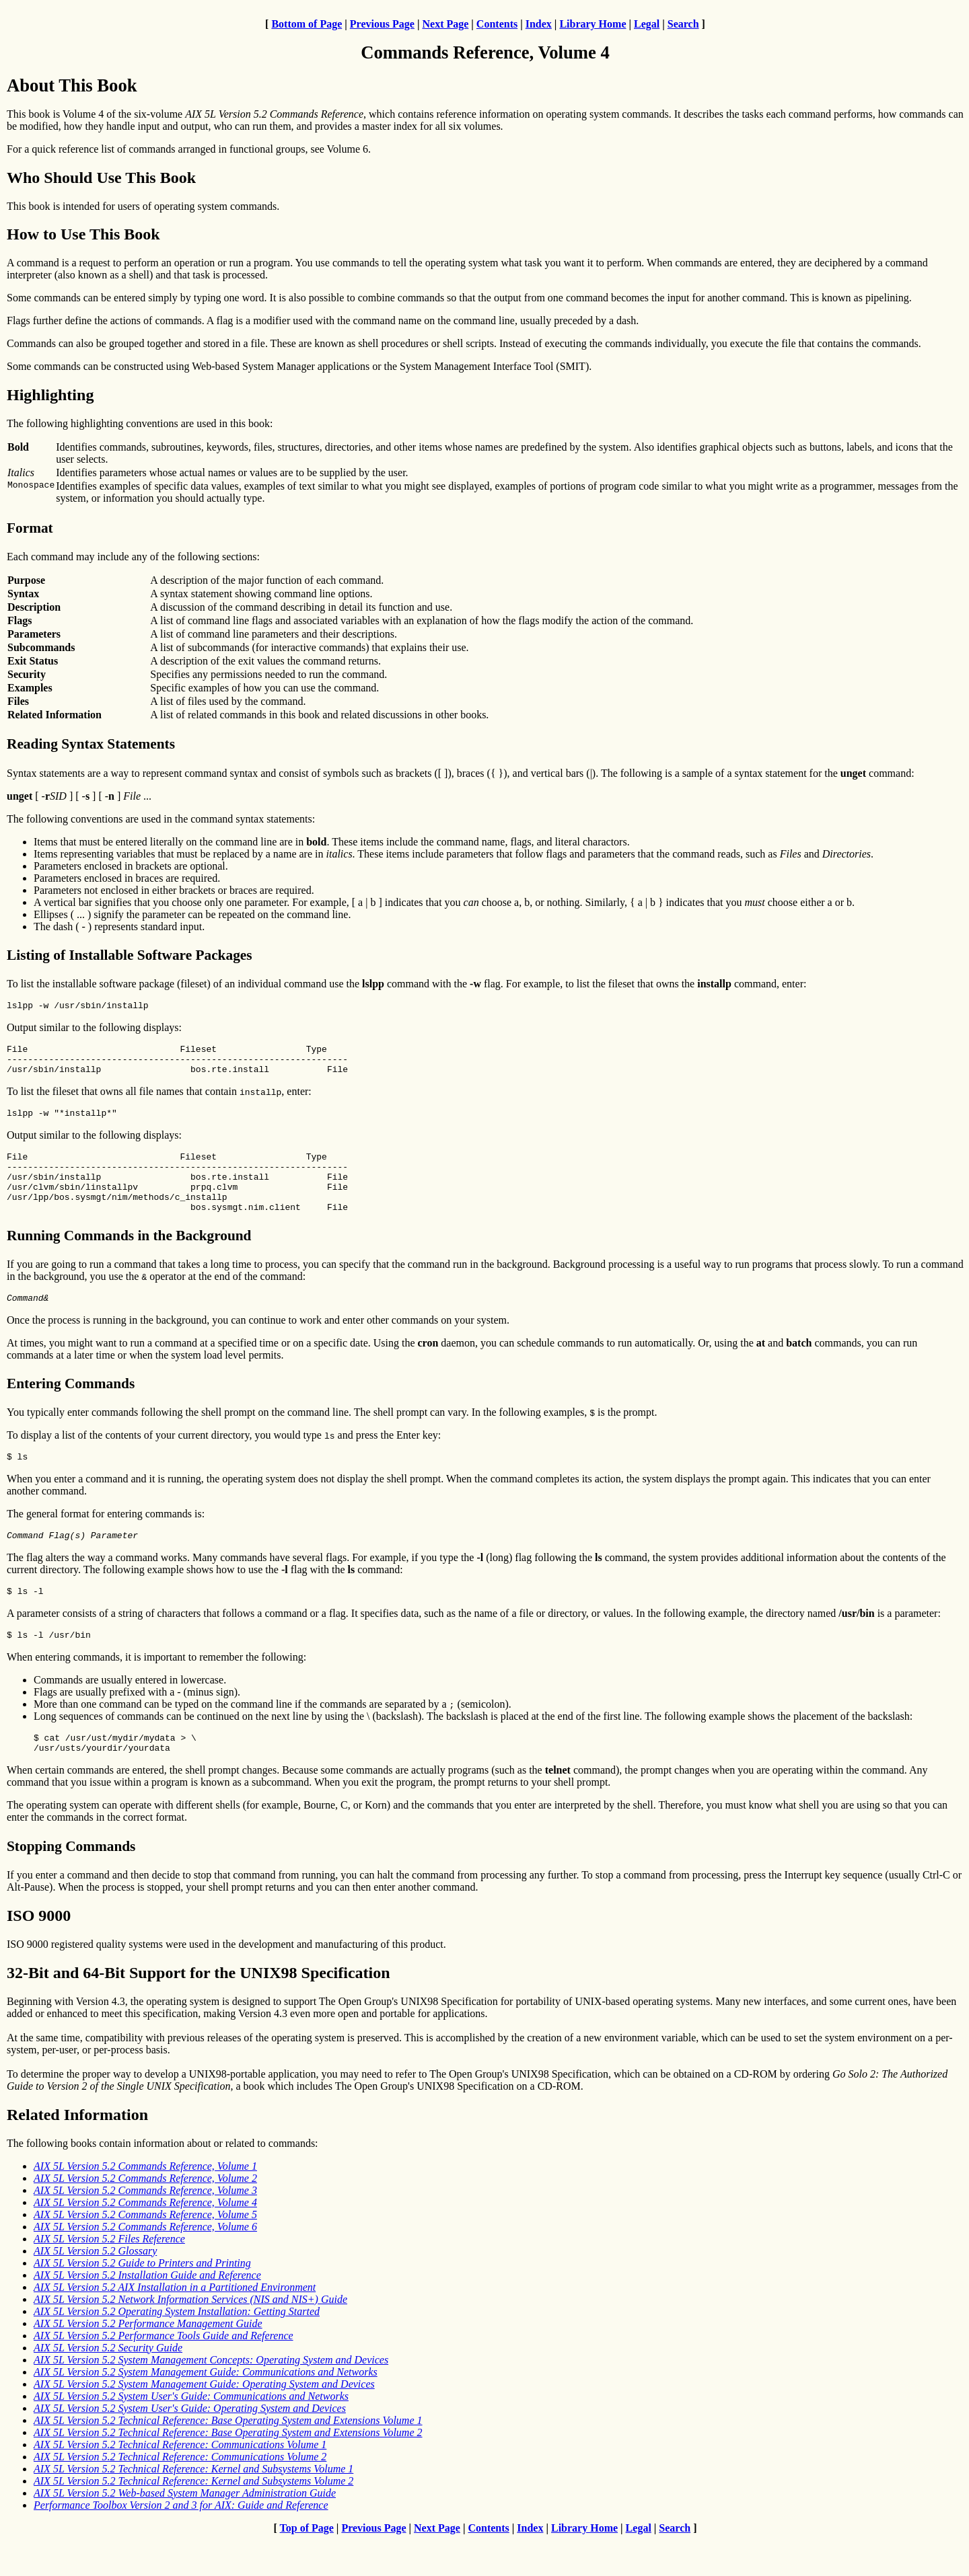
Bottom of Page (306, 24)
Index (539, 24)
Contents (496, 24)
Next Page (445, 24)
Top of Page (307, 2564)
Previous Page (382, 24)
